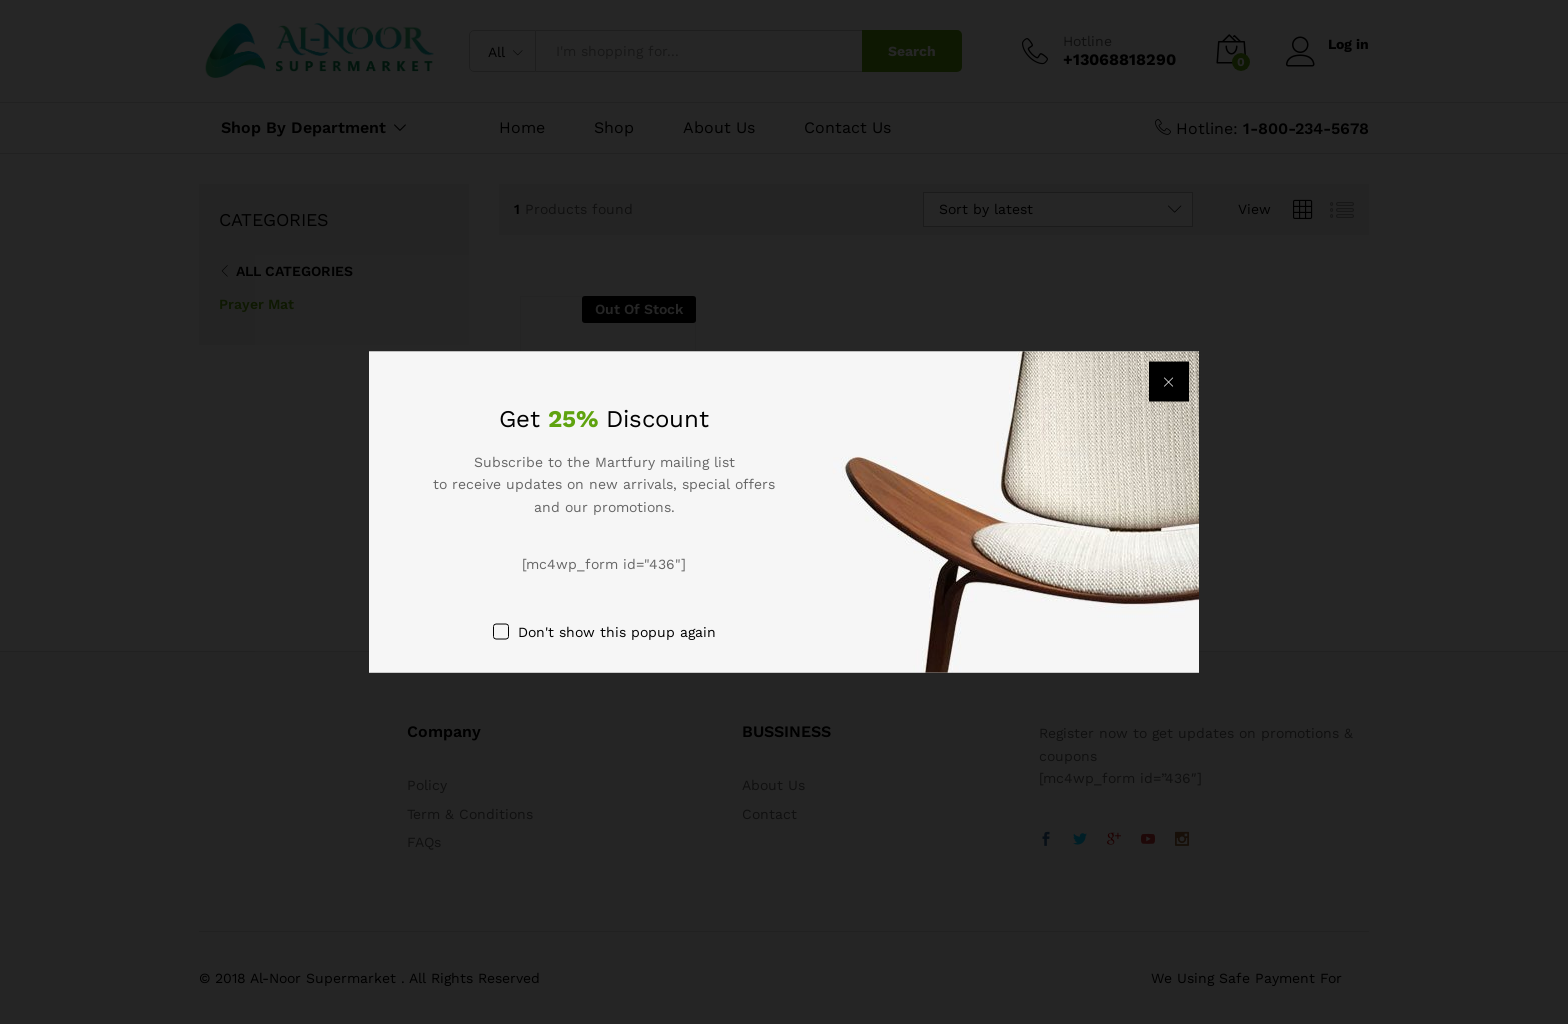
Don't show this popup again (617, 631)
